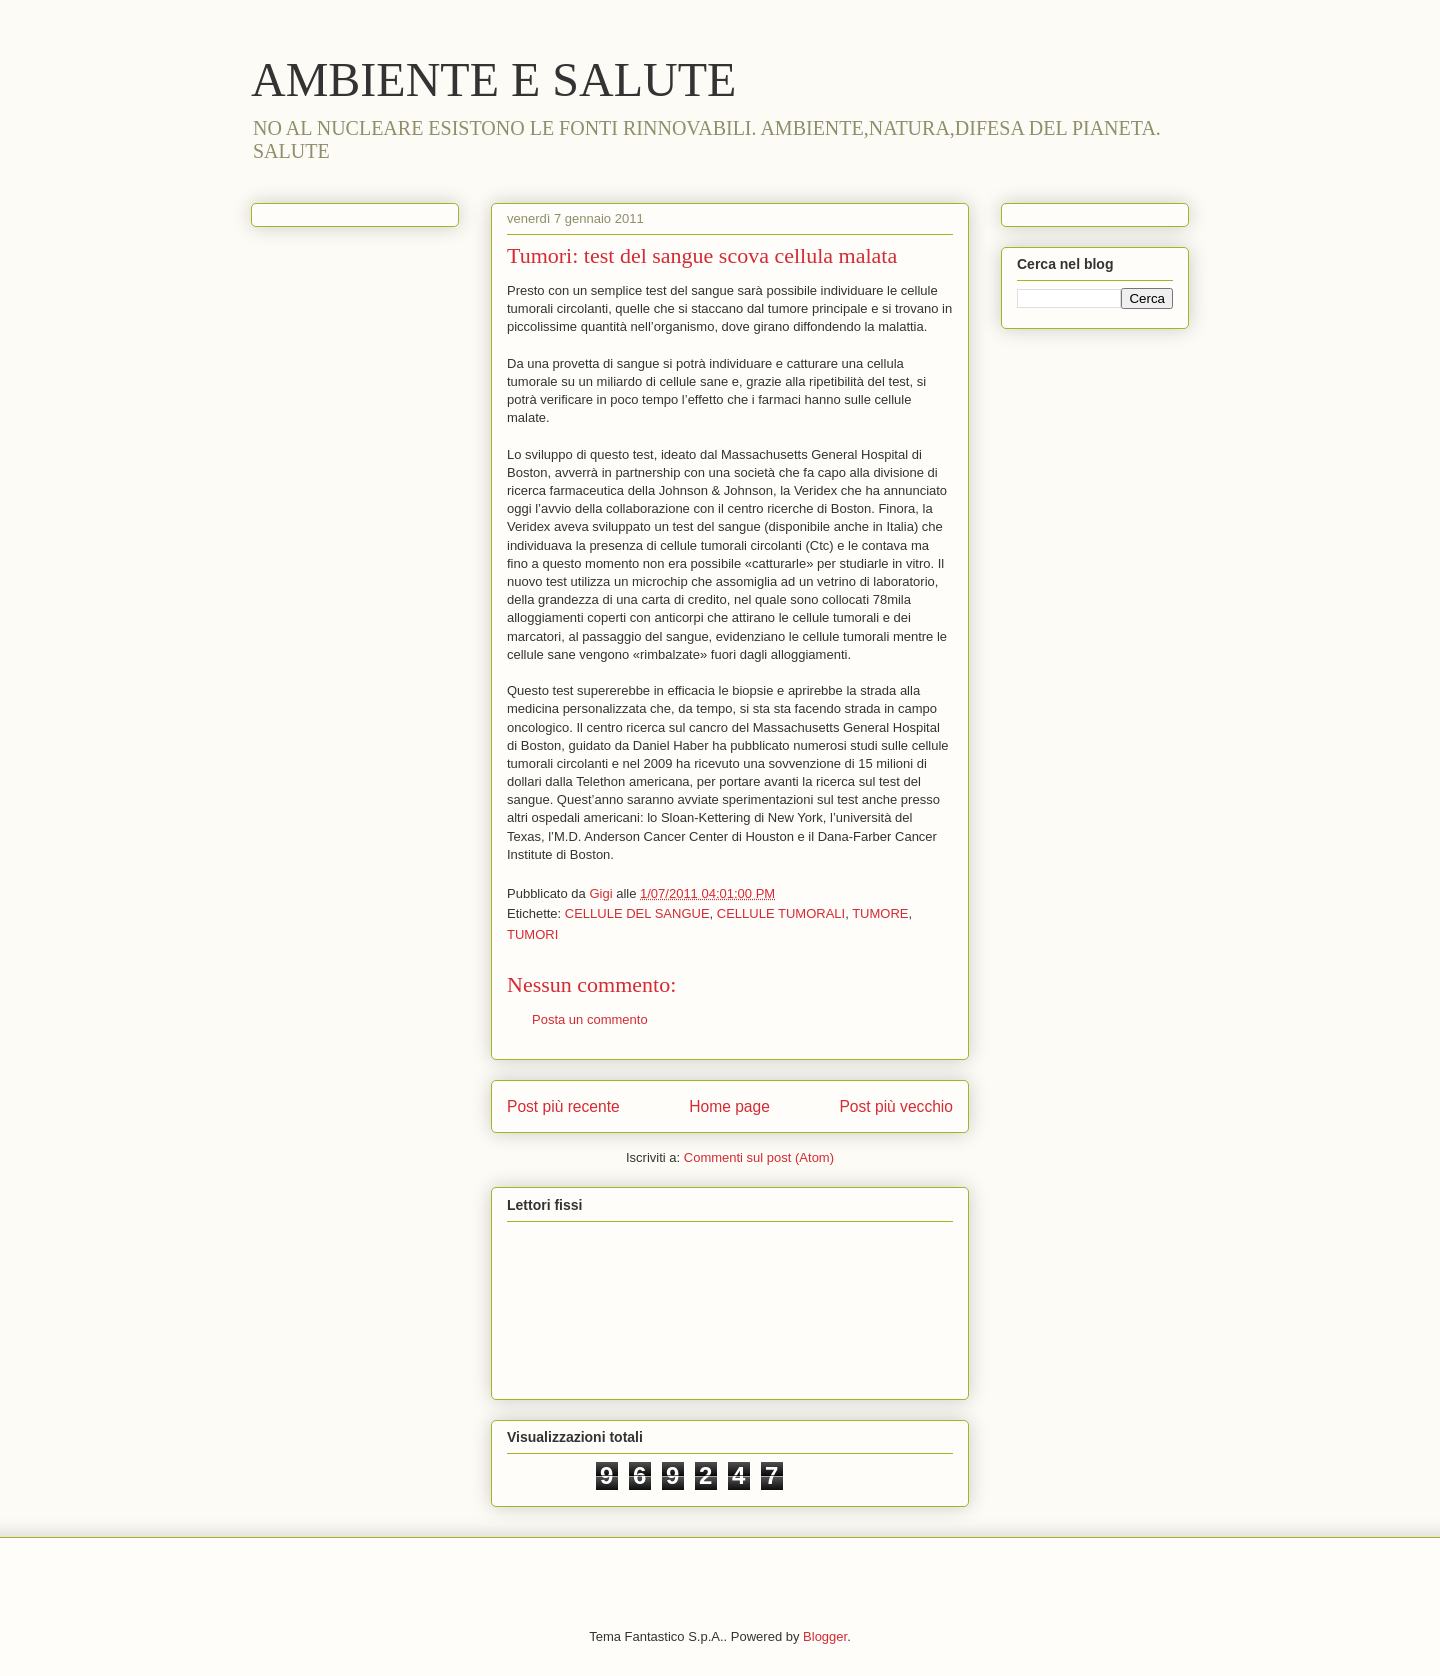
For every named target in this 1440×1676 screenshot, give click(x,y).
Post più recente (563, 1106)
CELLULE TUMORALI (781, 913)
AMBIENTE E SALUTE (493, 79)
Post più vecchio (896, 1106)
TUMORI (532, 934)
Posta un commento (590, 1019)
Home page (729, 1106)
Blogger (825, 1636)
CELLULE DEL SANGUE (637, 913)
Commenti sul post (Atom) (759, 1157)
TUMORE (880, 913)
